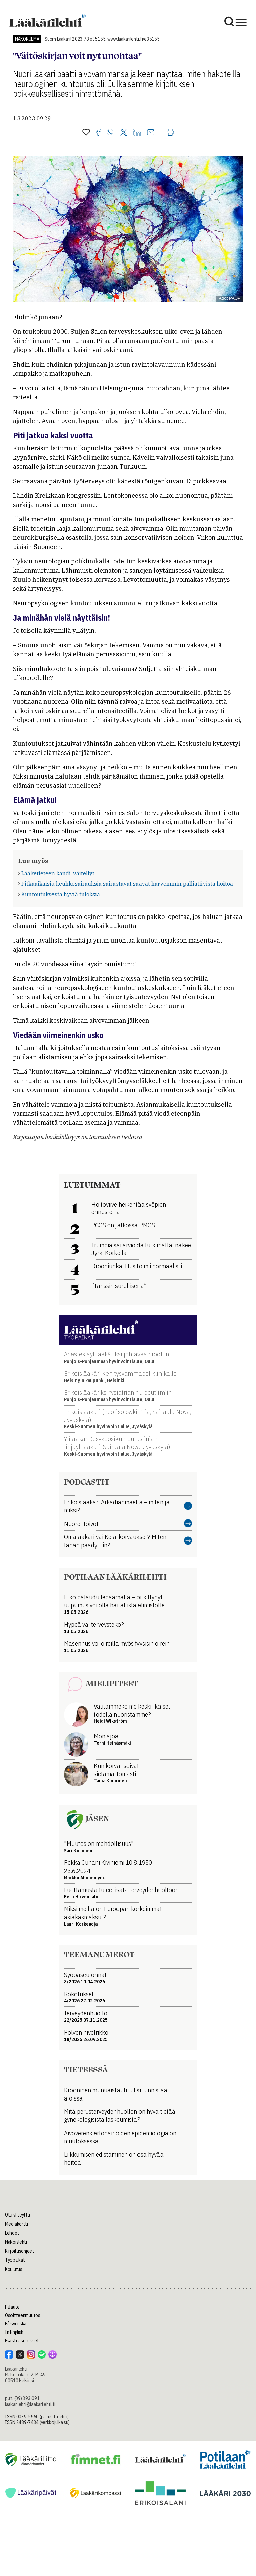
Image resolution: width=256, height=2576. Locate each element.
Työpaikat (15, 2260)
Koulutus (13, 2269)
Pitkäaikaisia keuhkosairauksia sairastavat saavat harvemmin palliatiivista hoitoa (127, 883)
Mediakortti (16, 2224)
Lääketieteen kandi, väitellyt (57, 873)
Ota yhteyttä (17, 2215)
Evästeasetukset (22, 2341)
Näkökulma (27, 39)
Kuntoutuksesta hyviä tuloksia (60, 894)
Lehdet (12, 2233)
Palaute (12, 2307)
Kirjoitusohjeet (19, 2251)
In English (14, 2332)
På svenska (15, 2324)
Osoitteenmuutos (22, 2315)
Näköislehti (16, 2242)
